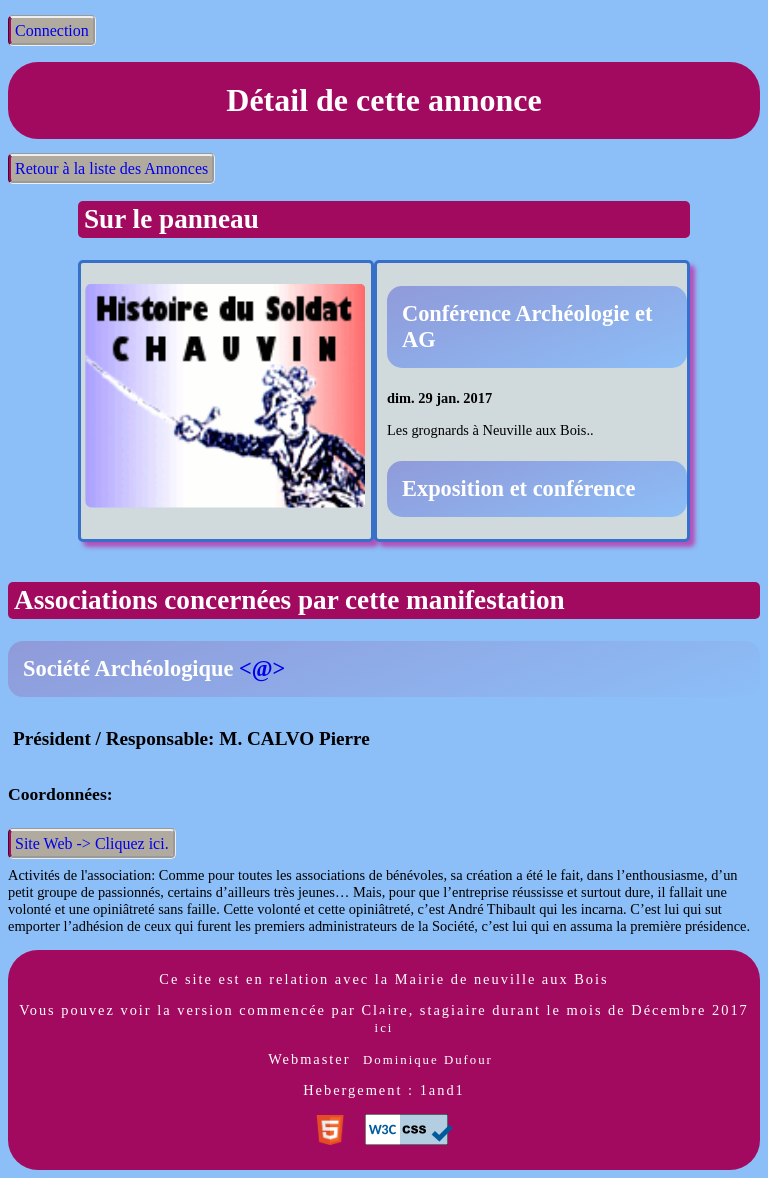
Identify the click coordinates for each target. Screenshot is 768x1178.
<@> (262, 668)
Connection (52, 30)
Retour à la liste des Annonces (111, 168)
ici (384, 1028)
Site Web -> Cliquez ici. (92, 843)
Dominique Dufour (428, 1060)
